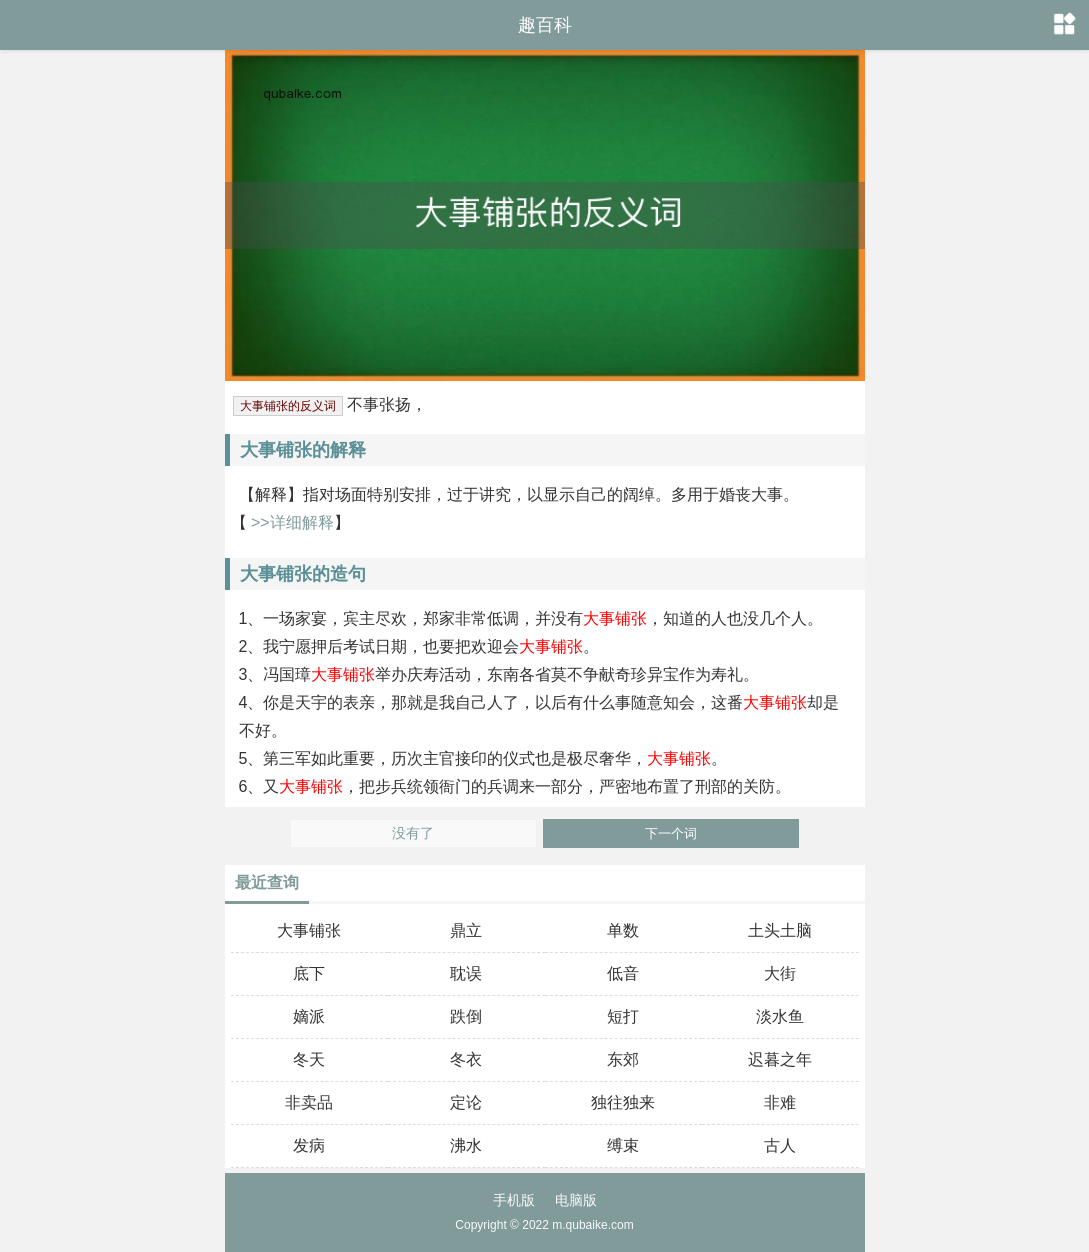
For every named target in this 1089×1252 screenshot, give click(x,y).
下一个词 (671, 833)
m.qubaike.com (592, 1225)
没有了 (413, 833)
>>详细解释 (290, 522)
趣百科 (545, 25)
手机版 (514, 1200)
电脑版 (576, 1200)
